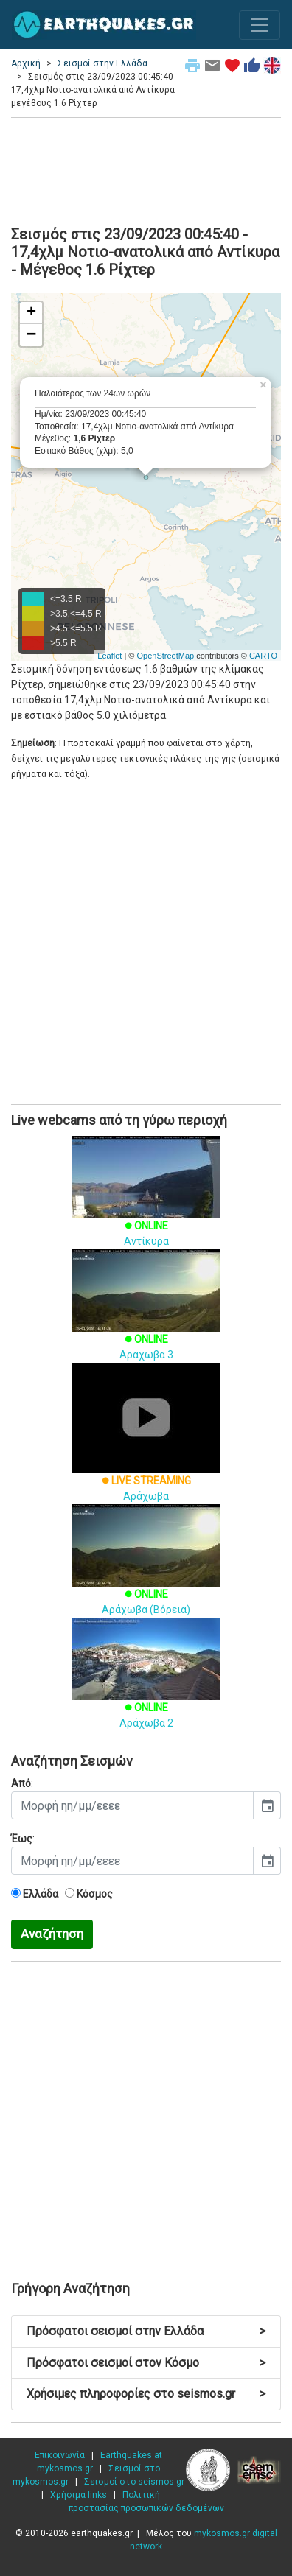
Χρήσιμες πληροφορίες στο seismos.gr (146, 2394)
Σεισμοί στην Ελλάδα (102, 63)
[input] (132, 1805)
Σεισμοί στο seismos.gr (134, 2482)
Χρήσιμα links (78, 2495)
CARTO (263, 655)
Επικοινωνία (60, 2455)
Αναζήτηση (52, 1933)
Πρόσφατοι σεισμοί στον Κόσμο (146, 2363)
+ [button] (31, 313)
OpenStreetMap (165, 655)
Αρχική (26, 63)
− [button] (31, 335)
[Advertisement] (146, 169)
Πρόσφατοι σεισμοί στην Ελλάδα (146, 2331)
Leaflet (109, 655)
